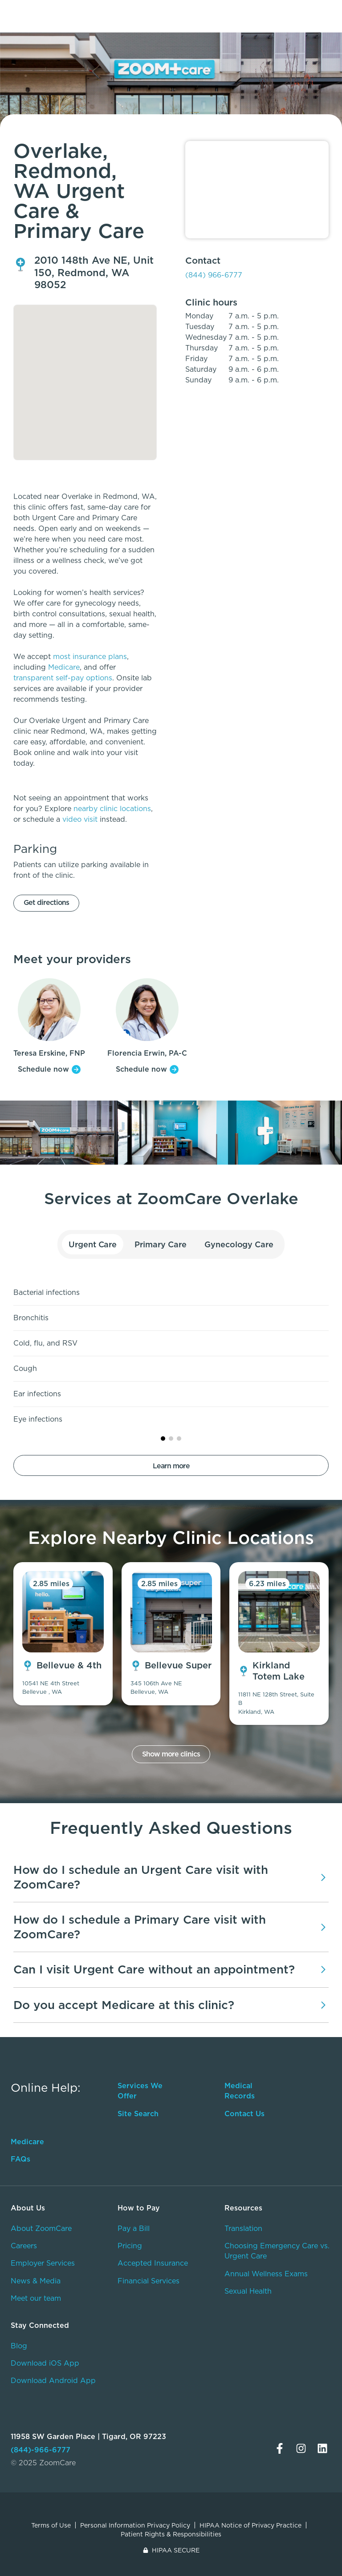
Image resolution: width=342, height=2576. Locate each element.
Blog (19, 2346)
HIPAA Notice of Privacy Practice (250, 2525)
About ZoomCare (41, 2228)
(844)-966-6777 (40, 2450)
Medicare (64, 667)
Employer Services (43, 2263)
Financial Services (148, 2281)
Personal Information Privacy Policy (135, 2525)
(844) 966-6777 (213, 275)
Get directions (46, 902)
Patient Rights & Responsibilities (171, 2534)
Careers (24, 2246)
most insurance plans (90, 656)
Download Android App (53, 2380)
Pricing (130, 2246)
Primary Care (160, 1244)
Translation (243, 2228)
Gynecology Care (238, 1244)
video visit (80, 819)
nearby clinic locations (112, 808)
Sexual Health (248, 2291)
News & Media (36, 2281)
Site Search (138, 2114)
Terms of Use (51, 2525)
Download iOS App (45, 2363)
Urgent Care (93, 1244)
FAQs (20, 2159)
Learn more (171, 1466)
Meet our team (36, 2298)
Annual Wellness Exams (266, 2274)
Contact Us (244, 2114)
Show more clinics (171, 1754)
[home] (52, 13)
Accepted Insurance (153, 2263)
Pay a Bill (134, 2228)
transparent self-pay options (62, 678)
